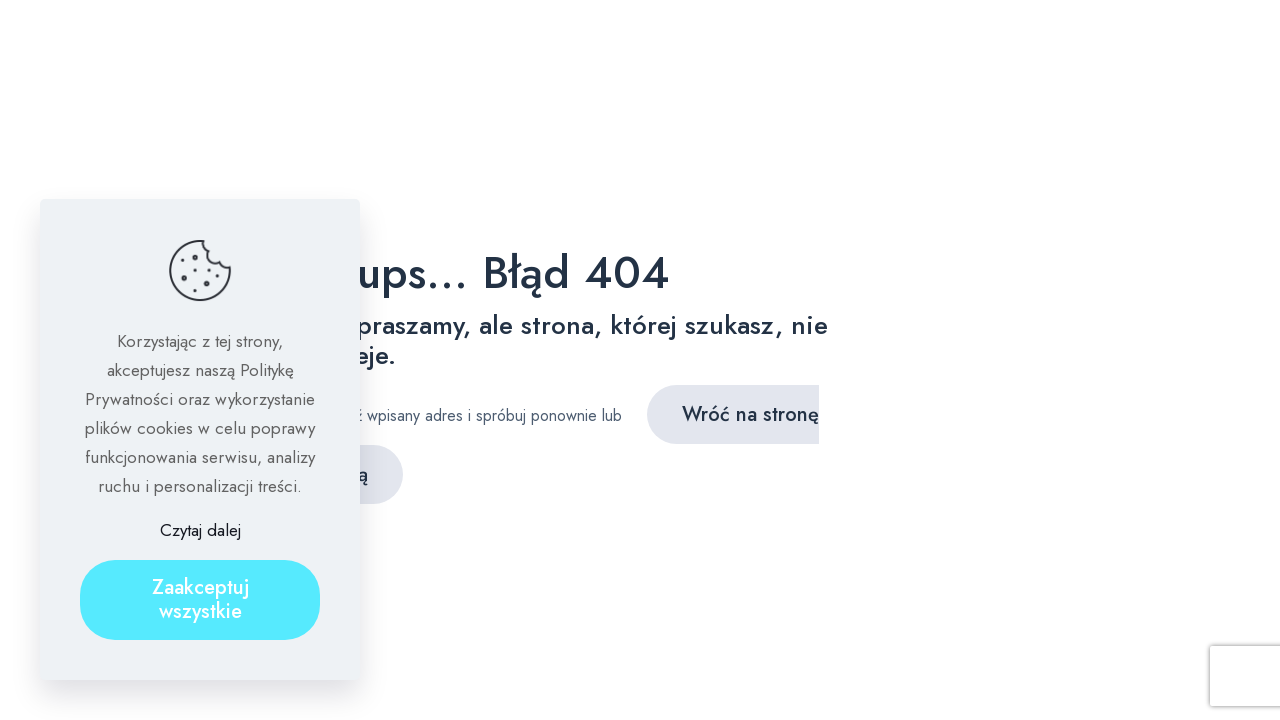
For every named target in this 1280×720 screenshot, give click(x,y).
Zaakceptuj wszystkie (200, 599)
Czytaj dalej (200, 530)
